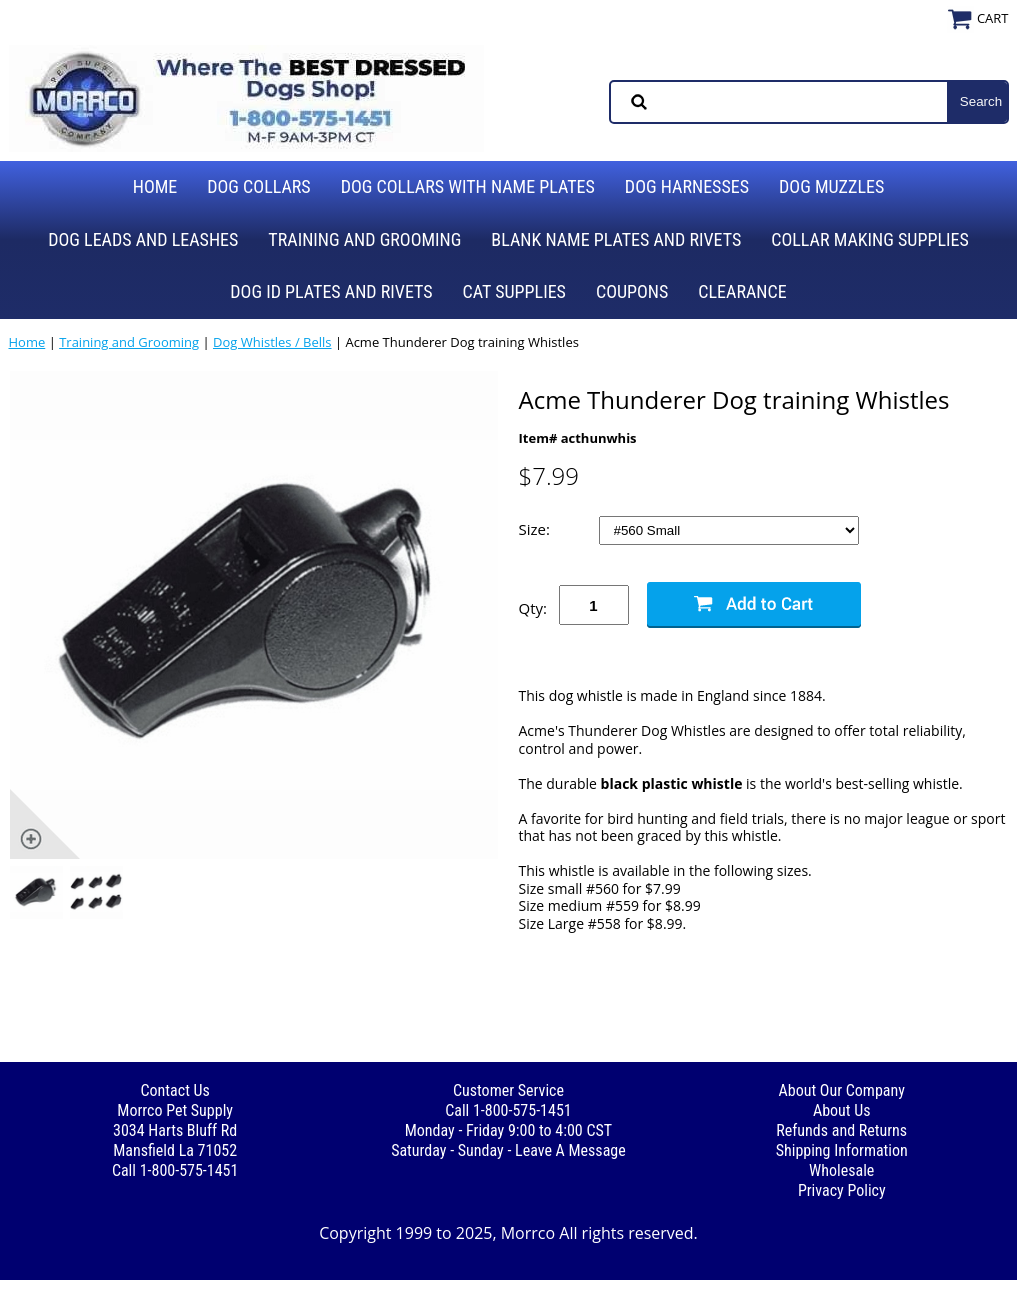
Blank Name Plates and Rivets (616, 239)
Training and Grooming (364, 239)
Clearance (742, 291)
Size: (536, 529)
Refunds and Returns (841, 1130)
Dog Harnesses (687, 186)
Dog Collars (258, 186)
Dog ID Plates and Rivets (331, 291)
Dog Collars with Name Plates (468, 186)
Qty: (533, 608)
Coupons (632, 291)
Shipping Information (842, 1150)
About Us (842, 1110)
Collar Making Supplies (869, 239)
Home (155, 186)
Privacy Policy (842, 1190)
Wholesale (841, 1170)
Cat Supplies (514, 291)
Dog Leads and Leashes (143, 239)
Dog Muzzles (831, 186)
